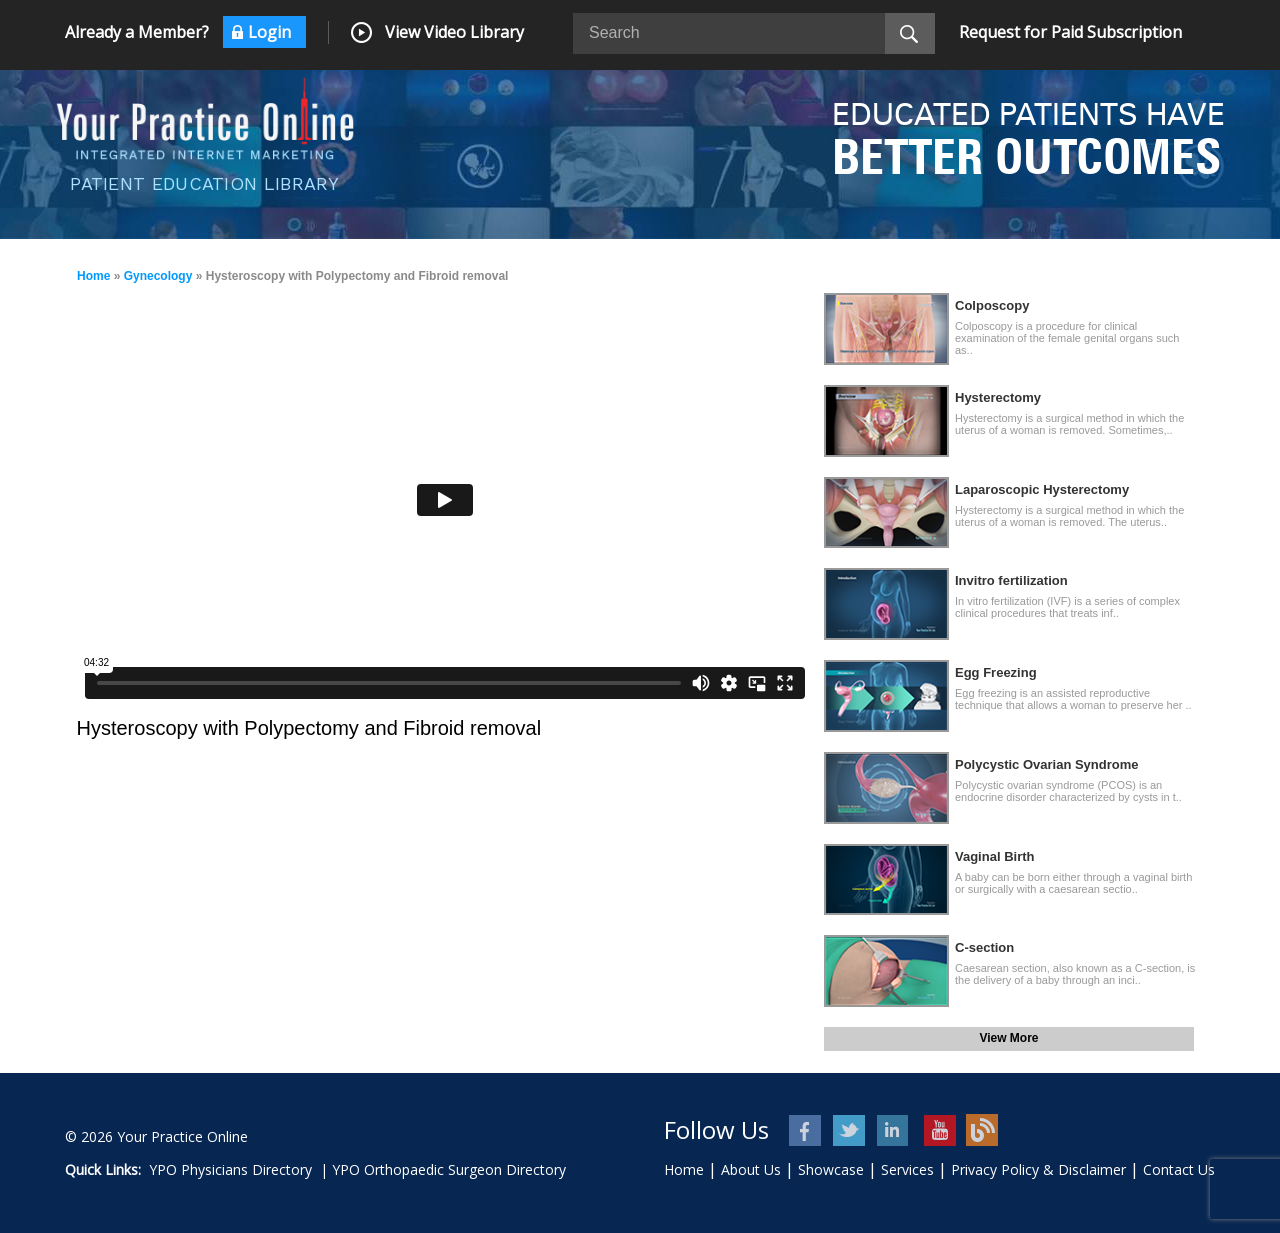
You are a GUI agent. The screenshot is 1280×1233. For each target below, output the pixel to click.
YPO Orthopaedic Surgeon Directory (449, 1169)
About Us (751, 1169)
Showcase (831, 1169)
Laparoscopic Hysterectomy (1042, 489)
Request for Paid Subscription (1070, 32)
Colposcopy (992, 305)
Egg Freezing (996, 672)
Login (269, 32)
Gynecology (158, 276)
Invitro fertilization (1011, 580)
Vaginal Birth (994, 856)
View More (1008, 1038)
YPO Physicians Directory (230, 1169)
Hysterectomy (998, 397)
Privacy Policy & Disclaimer (1038, 1169)
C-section (984, 947)
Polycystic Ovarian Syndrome (1047, 764)
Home (93, 276)
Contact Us (1179, 1169)
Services (907, 1169)
